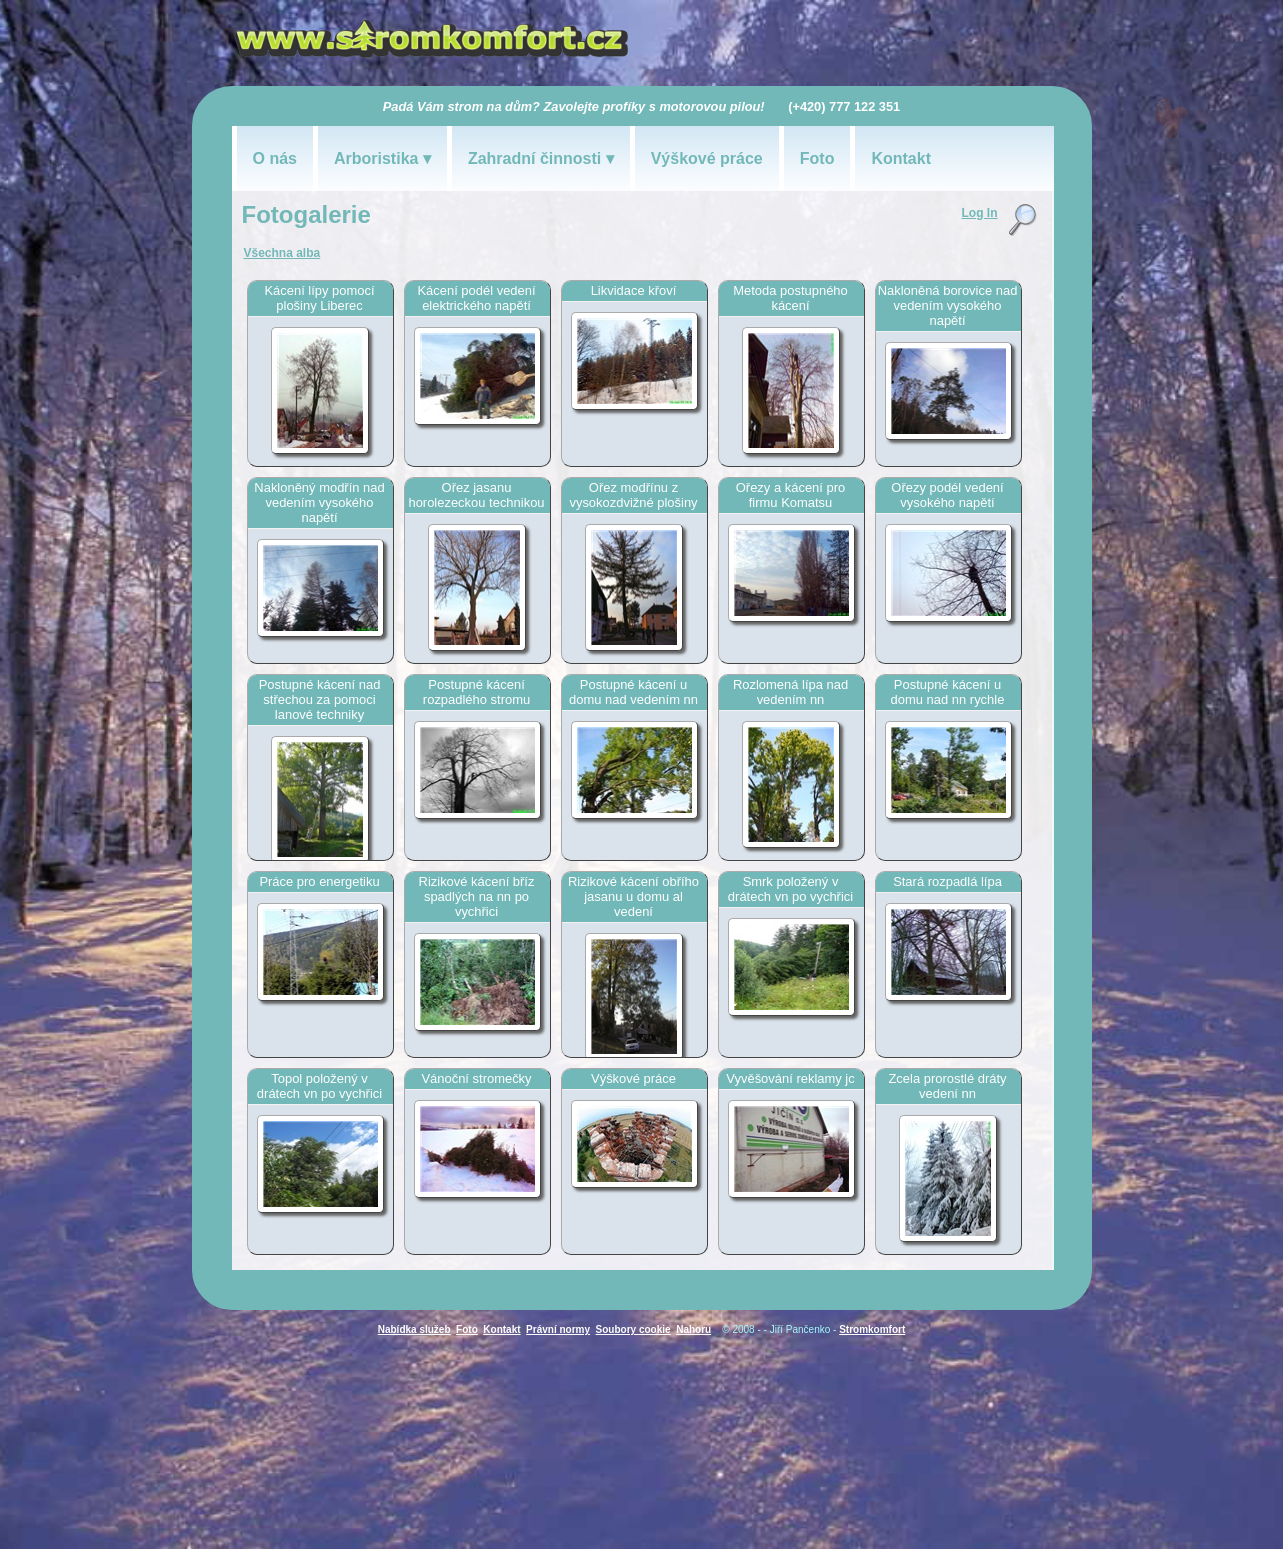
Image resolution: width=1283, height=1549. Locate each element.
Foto (817, 158)
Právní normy (558, 1329)
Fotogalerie (306, 214)
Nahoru (693, 1329)
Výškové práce (707, 158)
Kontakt (901, 158)
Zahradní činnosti (534, 158)
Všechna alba (282, 253)
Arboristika (376, 158)
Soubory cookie (633, 1329)
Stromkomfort (872, 1329)
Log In (980, 213)
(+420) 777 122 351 (844, 106)
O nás (275, 158)
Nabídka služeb (414, 1329)
